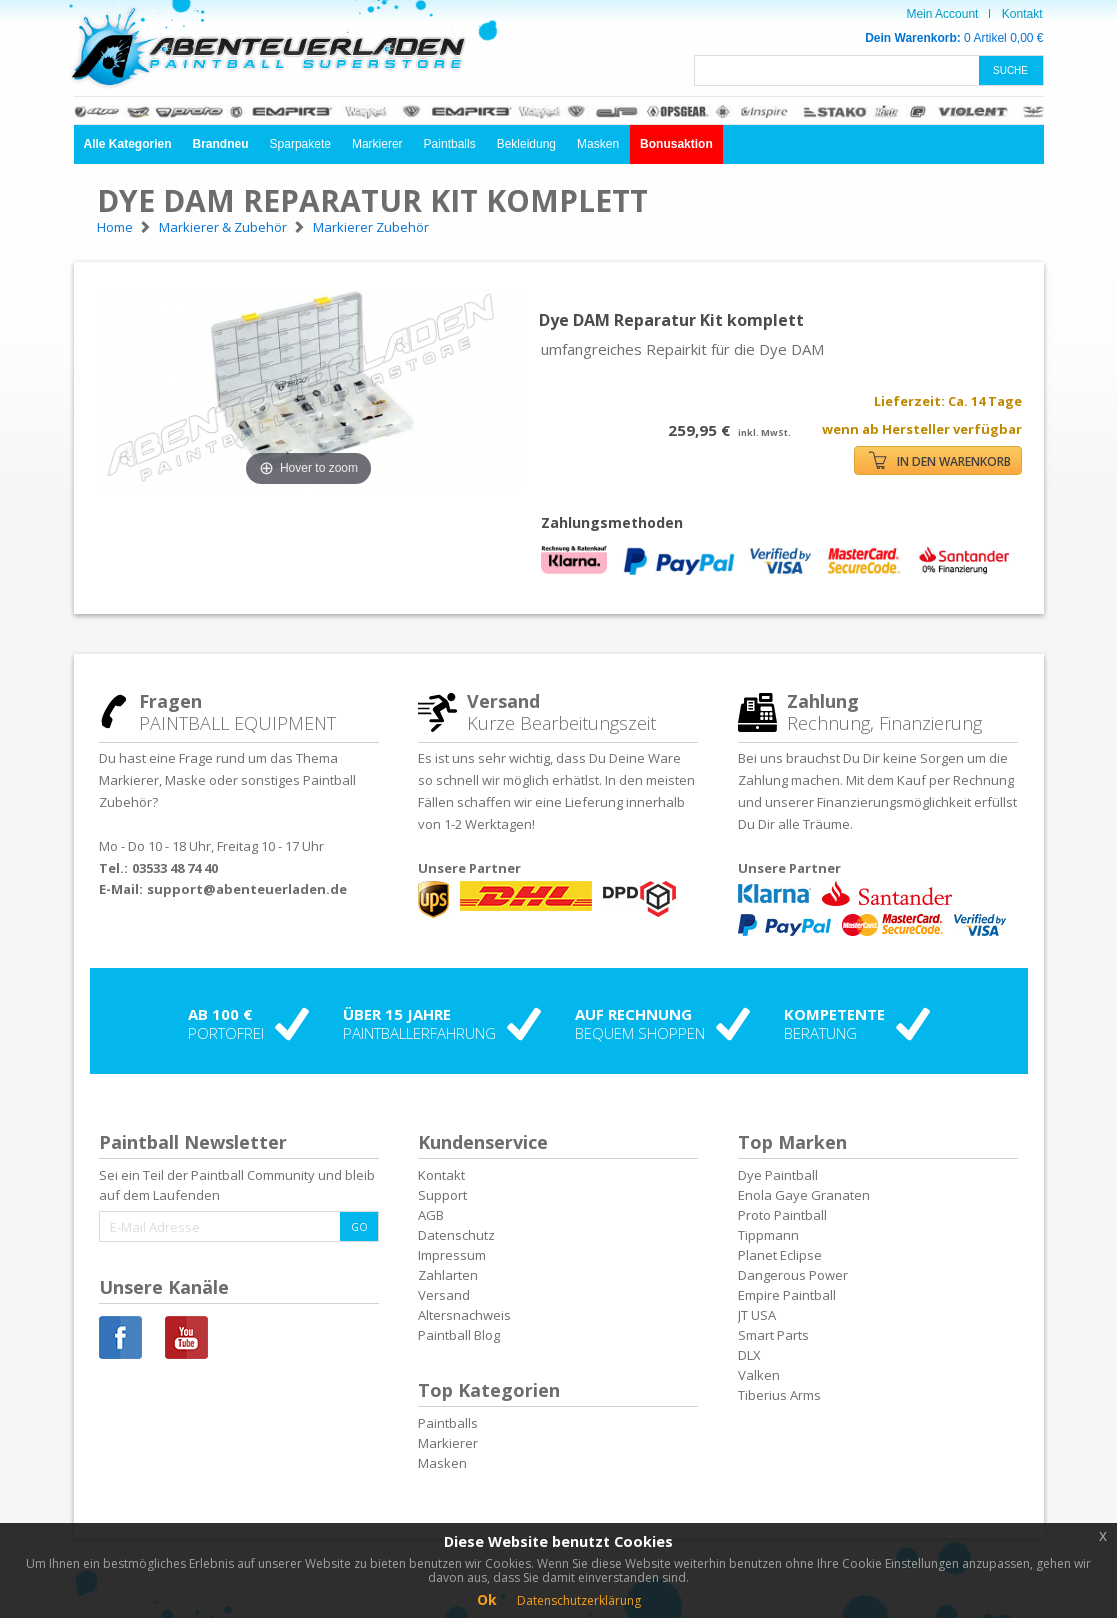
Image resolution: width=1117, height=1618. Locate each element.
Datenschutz (456, 1235)
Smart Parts (773, 1335)
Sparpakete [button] (300, 144)
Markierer (377, 144)
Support (442, 1195)
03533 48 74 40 (175, 868)
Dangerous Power (793, 1275)
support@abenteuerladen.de (247, 889)
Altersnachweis (464, 1315)
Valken (759, 1375)
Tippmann (768, 1235)
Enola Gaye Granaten (804, 1195)
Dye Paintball (778, 1175)
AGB (431, 1215)
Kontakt (1022, 14)
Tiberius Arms (779, 1395)
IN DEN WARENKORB (940, 460)
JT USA (757, 1315)
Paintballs (450, 144)
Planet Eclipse (780, 1255)
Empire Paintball (787, 1295)
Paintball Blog (459, 1335)
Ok (487, 1599)
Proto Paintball (782, 1215)
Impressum (452, 1255)
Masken (598, 144)
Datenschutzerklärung (579, 1600)
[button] (128, 144)
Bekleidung (526, 144)
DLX (749, 1355)
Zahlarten (448, 1275)
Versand (444, 1295)
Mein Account (942, 14)
